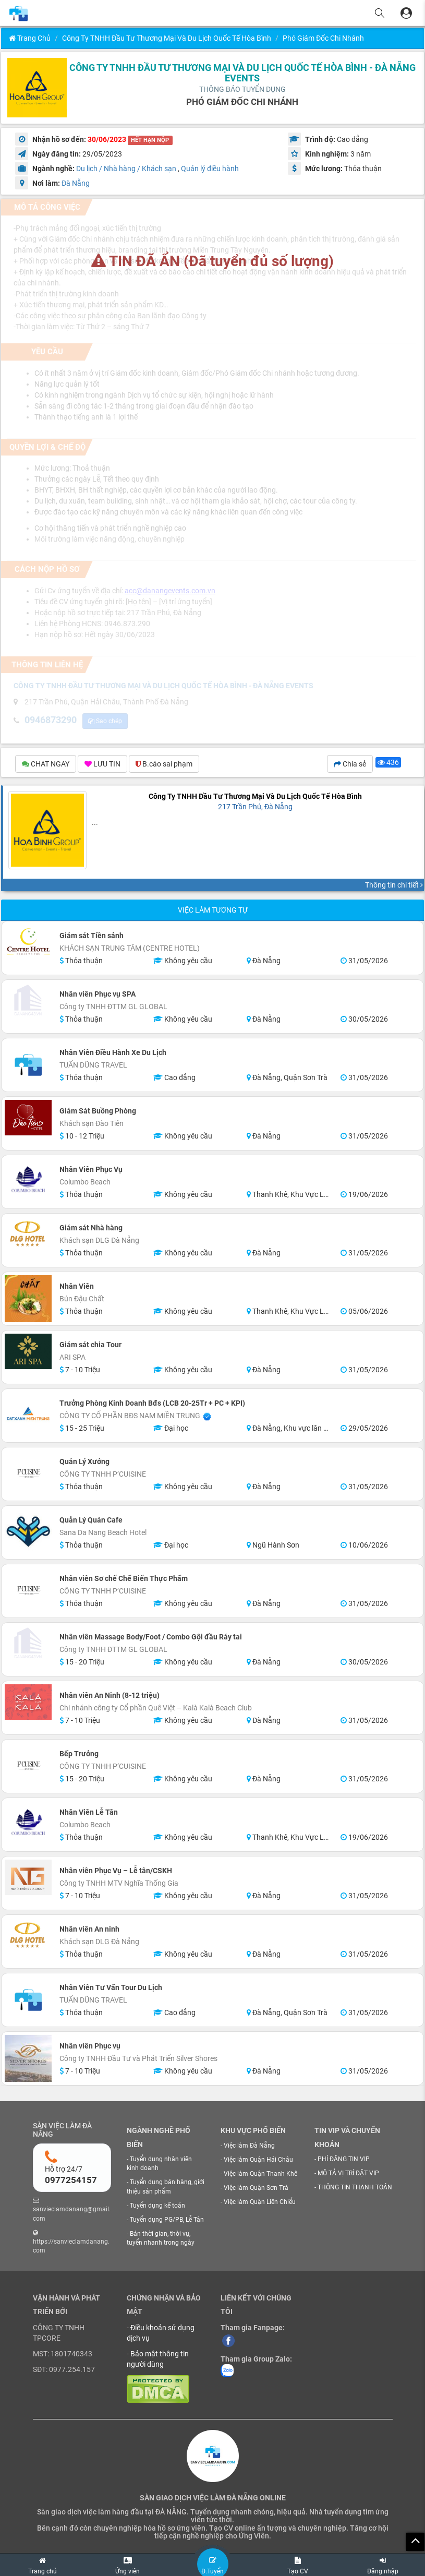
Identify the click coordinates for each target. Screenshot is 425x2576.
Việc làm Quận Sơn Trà (256, 2189)
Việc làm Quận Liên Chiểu (260, 2203)
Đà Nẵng (76, 183)
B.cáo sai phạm (164, 765)
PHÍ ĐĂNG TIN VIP (344, 2160)
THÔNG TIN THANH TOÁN (355, 2188)
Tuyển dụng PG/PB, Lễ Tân (167, 2221)
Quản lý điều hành (210, 168)
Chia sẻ (350, 765)
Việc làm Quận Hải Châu (258, 2161)
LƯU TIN (102, 765)
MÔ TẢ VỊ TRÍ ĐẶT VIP (348, 2174)
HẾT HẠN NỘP (150, 140)
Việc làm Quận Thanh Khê (260, 2175)
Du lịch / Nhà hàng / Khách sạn (126, 168)
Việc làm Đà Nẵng (249, 2146)
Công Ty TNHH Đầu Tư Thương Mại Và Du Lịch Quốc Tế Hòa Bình (166, 38)
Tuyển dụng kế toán (157, 2206)
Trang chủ (30, 38)
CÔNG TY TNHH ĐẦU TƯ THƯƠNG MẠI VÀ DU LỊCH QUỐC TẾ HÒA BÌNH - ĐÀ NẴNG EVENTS (242, 72)
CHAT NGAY (45, 765)
